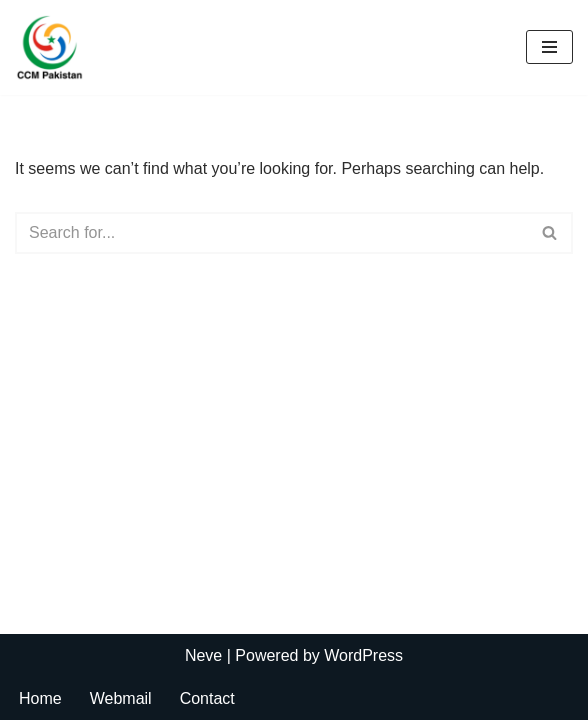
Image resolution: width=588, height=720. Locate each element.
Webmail (121, 698)
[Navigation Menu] (549, 47)
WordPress (363, 655)
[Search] (271, 233)
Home (40, 698)
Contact (207, 698)
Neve (203, 655)
